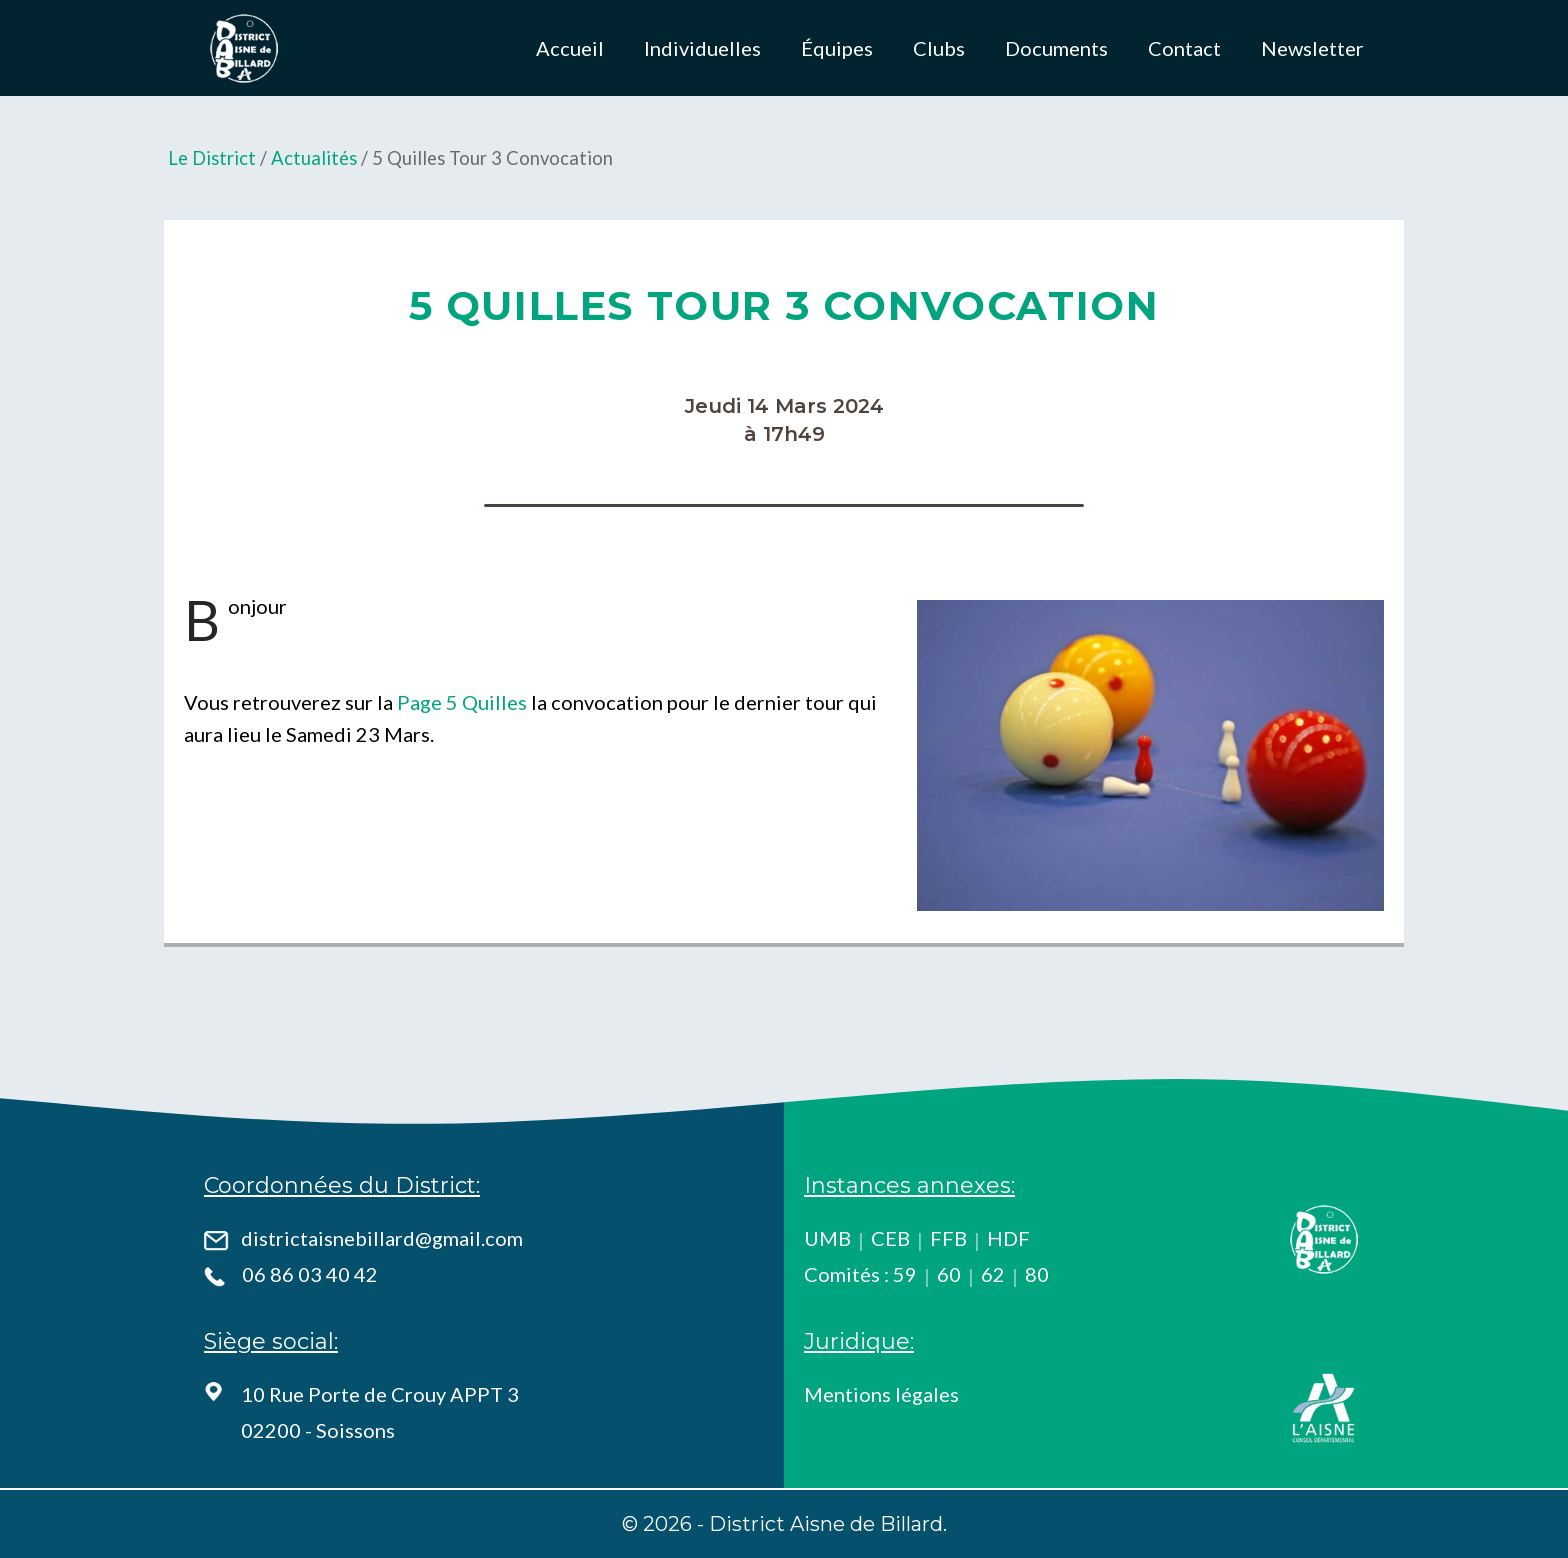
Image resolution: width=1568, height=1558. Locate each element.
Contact (1184, 48)
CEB (890, 1238)
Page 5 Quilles (462, 702)
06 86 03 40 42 (310, 1274)
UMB (827, 1238)
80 (1037, 1274)
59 (905, 1274)
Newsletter (1312, 48)
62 (993, 1274)
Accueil (570, 48)
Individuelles (702, 48)
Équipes (837, 48)
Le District (212, 158)
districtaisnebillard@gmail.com (382, 1238)
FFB (948, 1238)
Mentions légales (881, 1394)
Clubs (939, 48)
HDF (1008, 1238)
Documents (1056, 48)
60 (949, 1274)
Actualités (314, 158)
